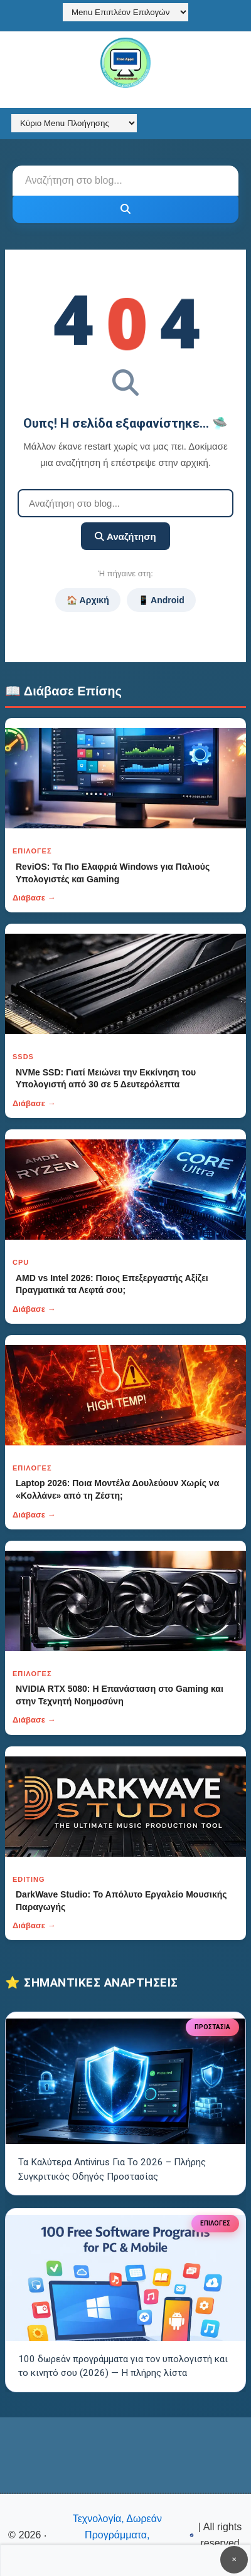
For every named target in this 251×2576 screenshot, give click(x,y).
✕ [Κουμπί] (234, 2559)
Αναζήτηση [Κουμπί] (125, 536)
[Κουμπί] (125, 209)
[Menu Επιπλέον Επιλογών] (125, 12)
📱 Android (161, 600)
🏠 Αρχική (88, 600)
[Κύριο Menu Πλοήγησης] (74, 123)
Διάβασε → (34, 897)
